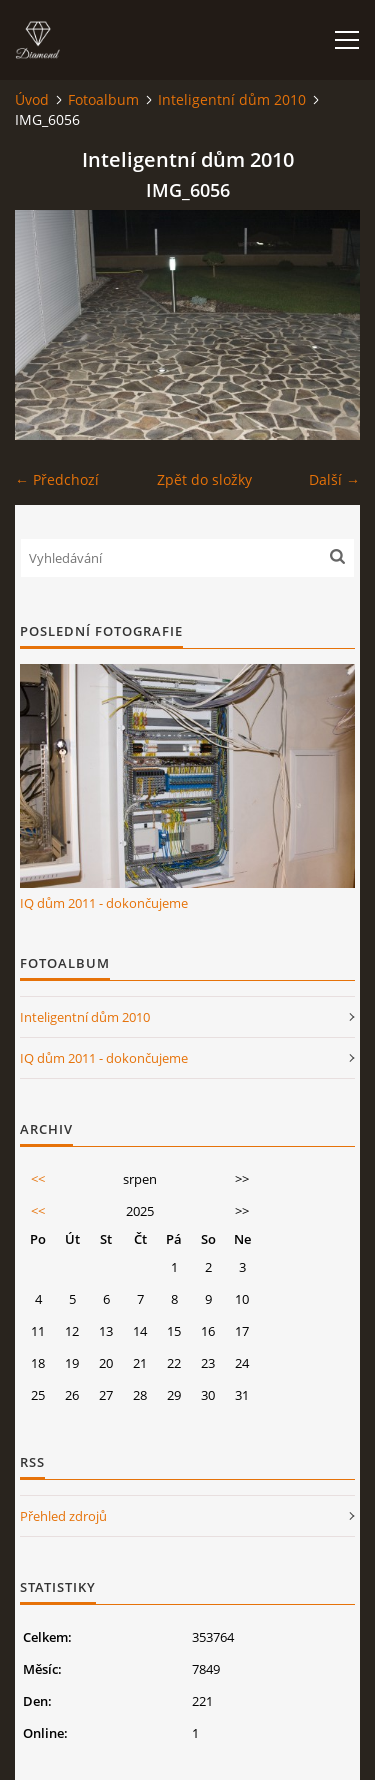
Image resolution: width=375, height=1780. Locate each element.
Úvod (32, 99)
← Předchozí (57, 479)
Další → (334, 479)
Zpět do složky (204, 479)
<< (38, 1179)
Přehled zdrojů (63, 1516)
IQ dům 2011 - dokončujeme (104, 903)
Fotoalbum (103, 99)
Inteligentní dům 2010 (232, 99)
